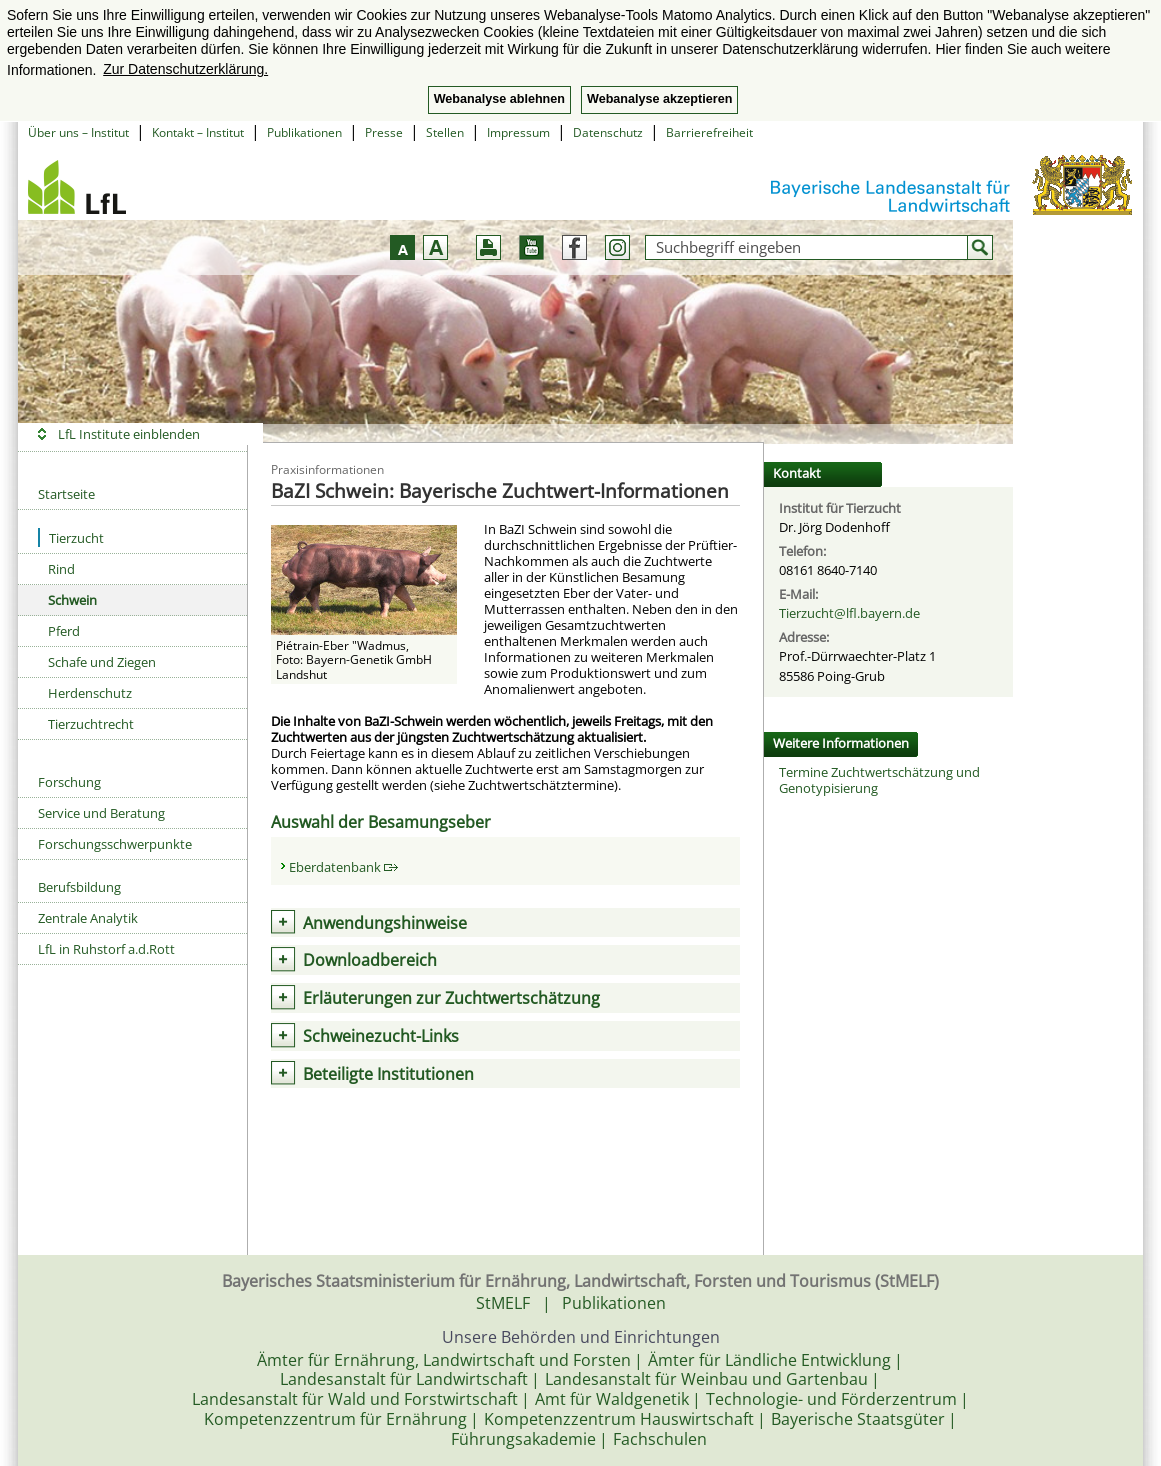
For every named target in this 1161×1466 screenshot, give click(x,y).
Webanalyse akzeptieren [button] (659, 99)
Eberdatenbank (343, 867)
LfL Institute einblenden (129, 434)
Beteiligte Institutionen (388, 1074)
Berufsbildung (79, 887)
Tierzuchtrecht (91, 724)
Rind (61, 569)
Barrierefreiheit (709, 132)
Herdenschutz (90, 693)
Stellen (445, 132)
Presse (384, 132)
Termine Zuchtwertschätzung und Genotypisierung (879, 780)
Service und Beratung (101, 813)
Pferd (64, 631)
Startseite (66, 494)
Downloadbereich (370, 960)
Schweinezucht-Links (381, 1036)
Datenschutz (608, 132)
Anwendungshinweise (385, 923)
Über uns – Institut (78, 132)
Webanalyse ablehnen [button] (499, 99)
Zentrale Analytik (88, 918)
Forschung (69, 782)
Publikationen (304, 132)
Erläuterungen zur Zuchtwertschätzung (451, 998)
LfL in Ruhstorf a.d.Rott (106, 949)
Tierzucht (71, 537)
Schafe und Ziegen (102, 662)
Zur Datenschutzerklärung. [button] (185, 69)
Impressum (518, 132)
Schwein (72, 600)
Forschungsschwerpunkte (115, 844)
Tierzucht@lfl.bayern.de (849, 613)
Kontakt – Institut (198, 132)
